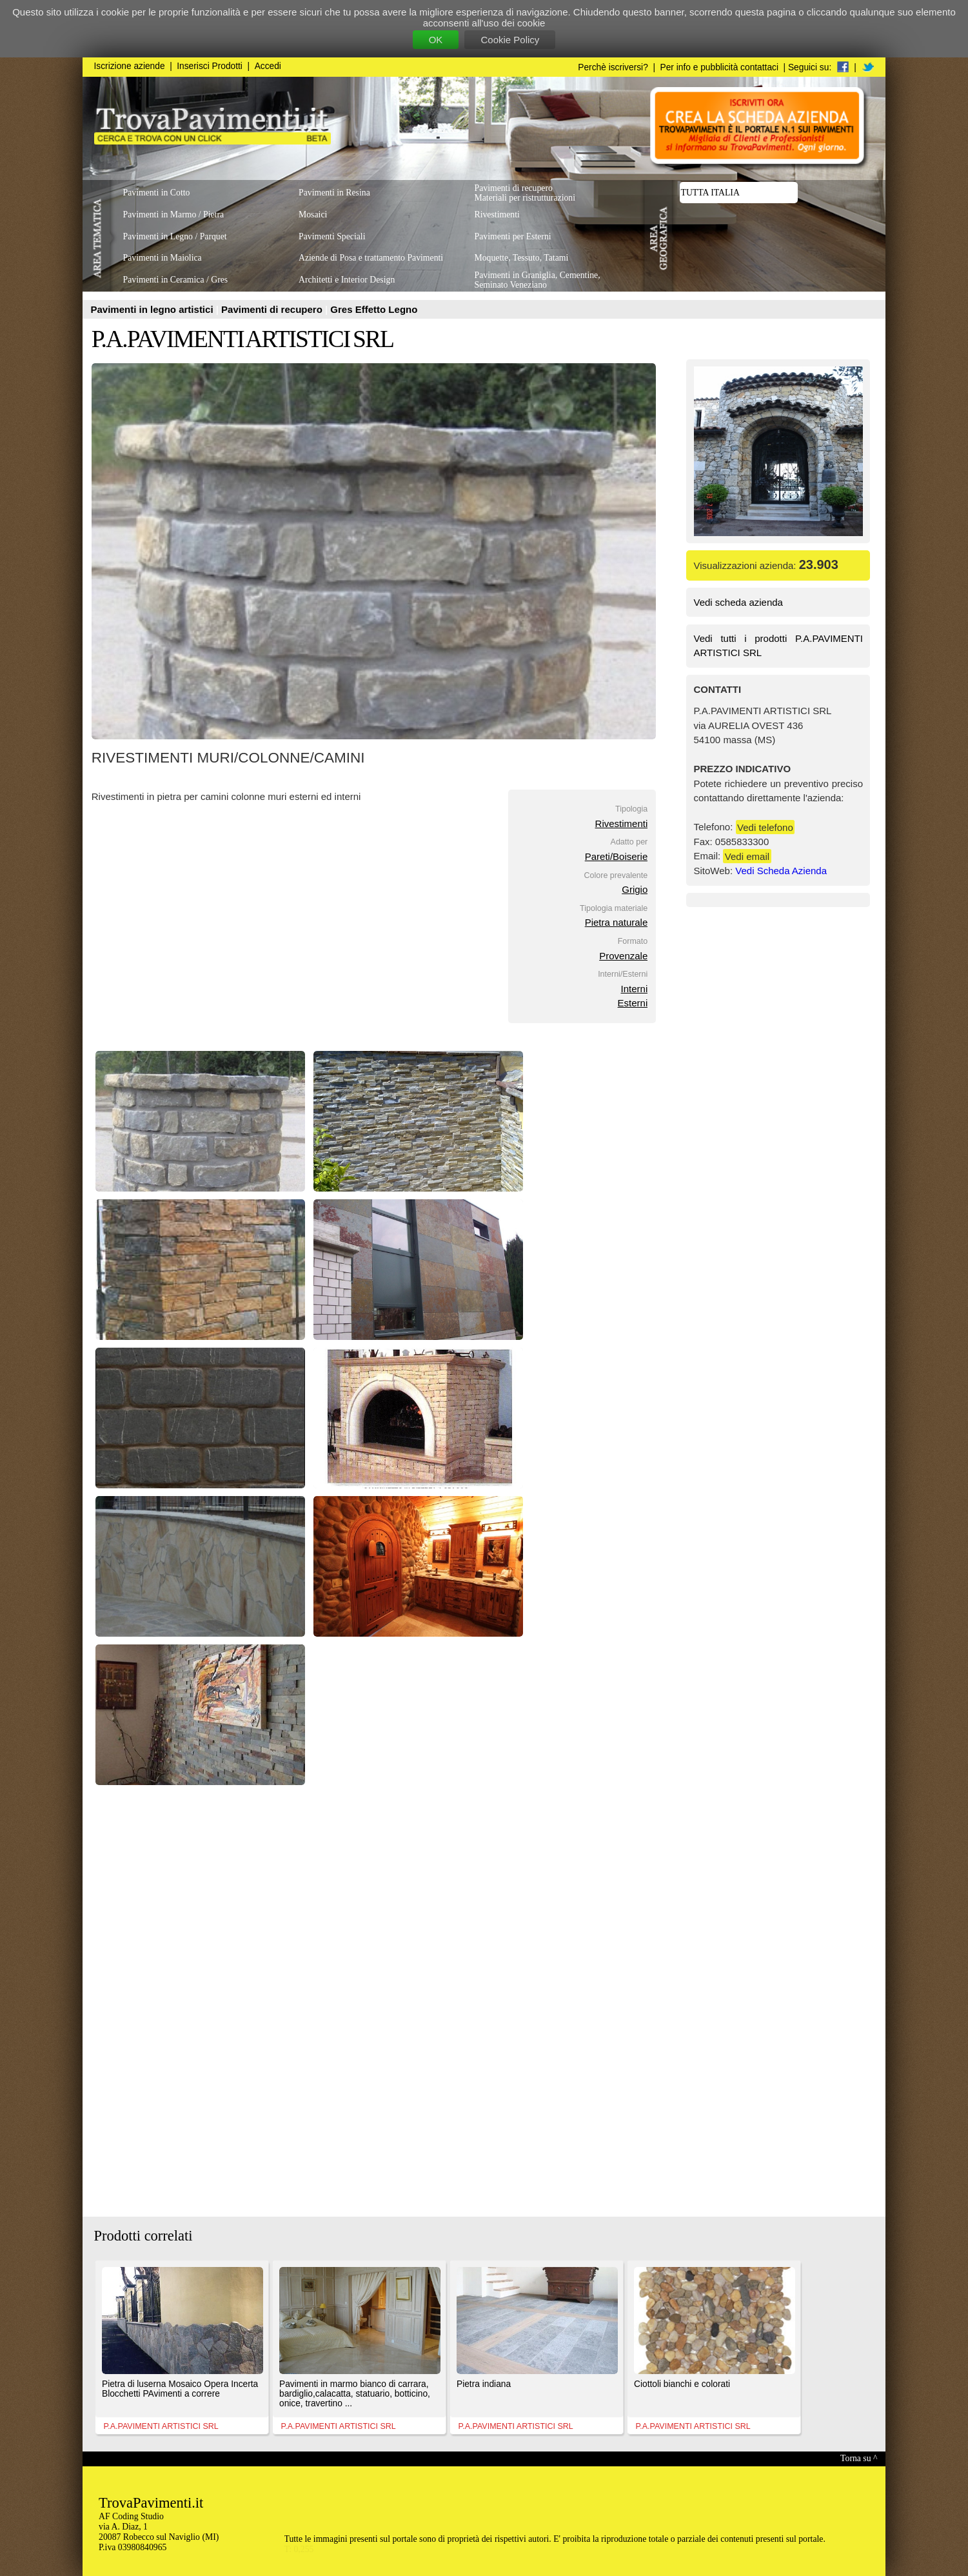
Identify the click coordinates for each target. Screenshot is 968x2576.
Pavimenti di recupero (273, 309)
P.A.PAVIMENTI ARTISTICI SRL (242, 339)
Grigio (634, 889)
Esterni (633, 1002)
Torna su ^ (858, 2458)
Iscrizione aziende (129, 66)
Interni (634, 988)
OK (436, 39)
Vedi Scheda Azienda (781, 870)
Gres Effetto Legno (373, 309)
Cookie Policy (509, 39)
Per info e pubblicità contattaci (719, 67)
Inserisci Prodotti (209, 66)
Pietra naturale (616, 922)
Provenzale (623, 955)
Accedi (268, 66)
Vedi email (747, 855)
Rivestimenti (621, 823)
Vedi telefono (765, 826)
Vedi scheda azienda (738, 602)
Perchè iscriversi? (613, 67)
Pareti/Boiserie (616, 856)
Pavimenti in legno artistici (153, 309)
